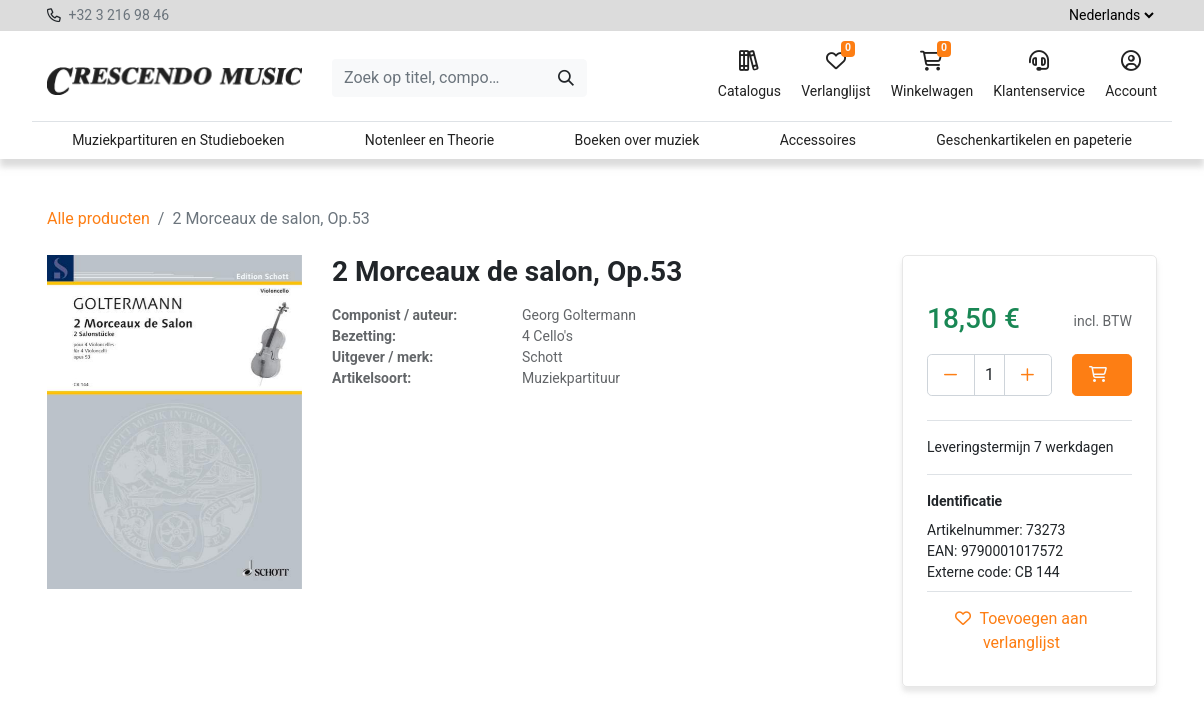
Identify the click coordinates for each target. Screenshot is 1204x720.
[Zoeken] (566, 78)
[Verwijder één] (951, 375)
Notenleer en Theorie (430, 140)
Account (1131, 75)
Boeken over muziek (637, 140)
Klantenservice (1039, 75)
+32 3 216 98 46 (118, 15)
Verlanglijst (835, 75)
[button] (1102, 375)
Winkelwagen (932, 75)
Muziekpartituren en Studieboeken (178, 140)
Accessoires (818, 140)
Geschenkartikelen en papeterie (1034, 140)
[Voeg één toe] (1028, 375)
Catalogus (749, 75)
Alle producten (98, 218)
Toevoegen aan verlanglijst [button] (1021, 630)
